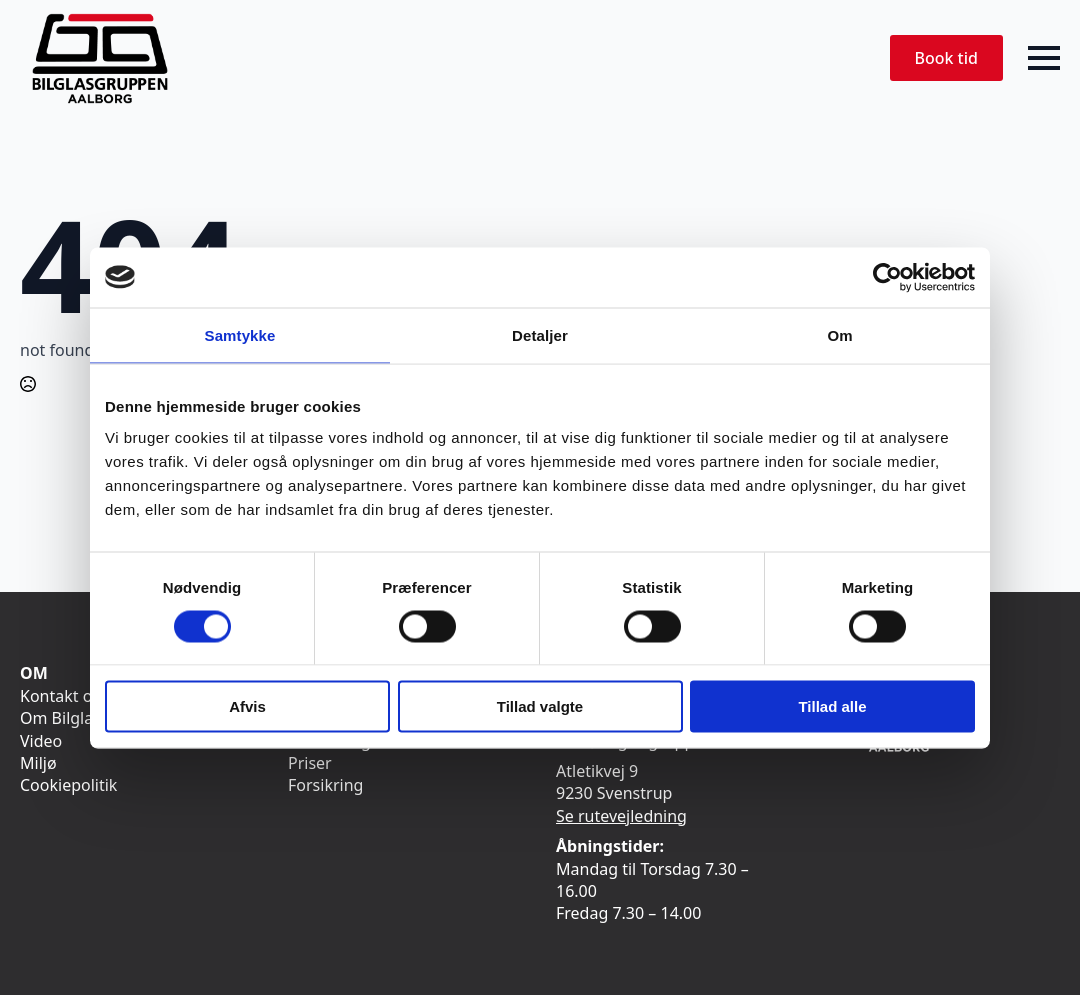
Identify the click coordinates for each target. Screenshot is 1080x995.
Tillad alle (832, 706)
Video (41, 741)
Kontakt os (60, 696)
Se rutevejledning (621, 816)
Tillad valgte (540, 706)
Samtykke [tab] (240, 334)
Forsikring (325, 785)
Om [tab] (839, 334)
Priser (310, 763)
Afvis (247, 706)
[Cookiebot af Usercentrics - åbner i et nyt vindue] (887, 277)
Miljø (38, 763)
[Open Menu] (1044, 58)
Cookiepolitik (68, 785)
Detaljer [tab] (540, 334)
